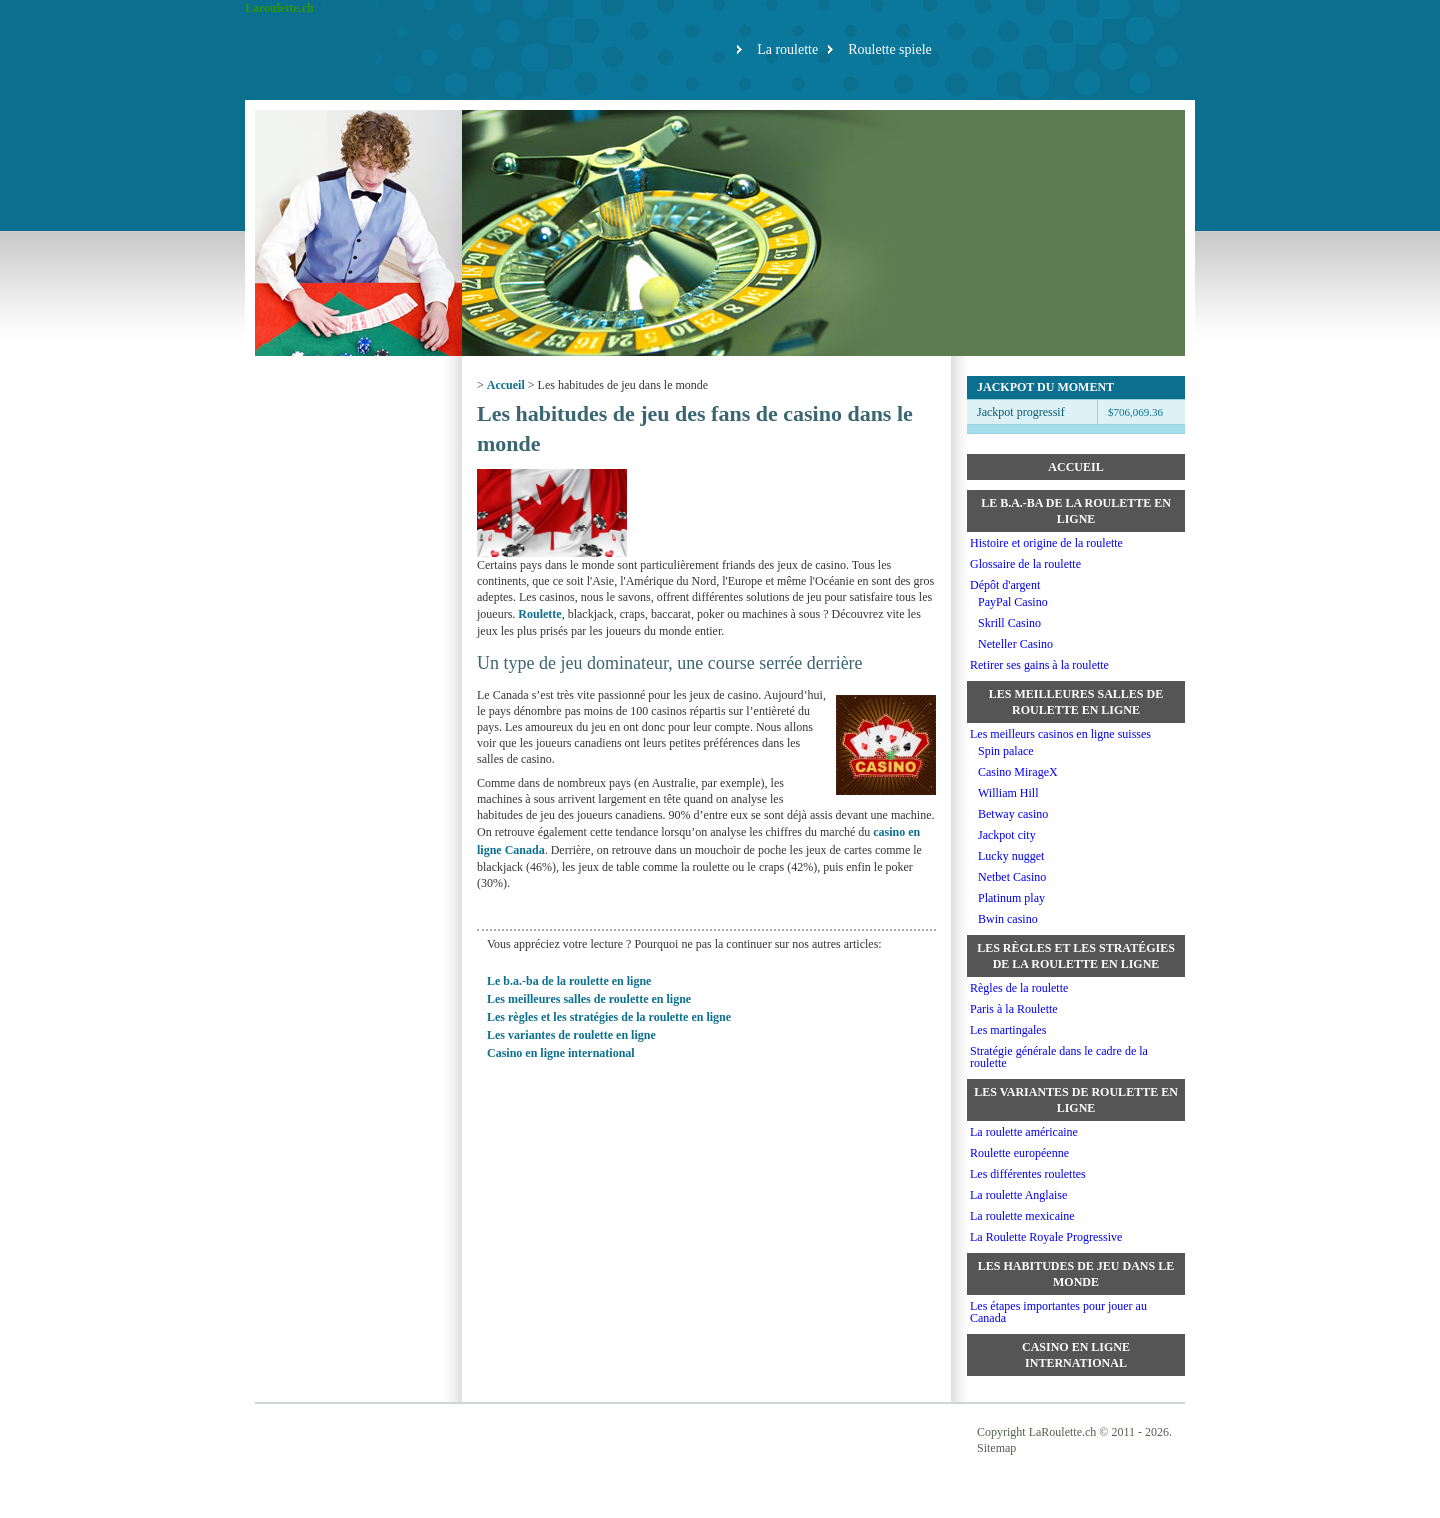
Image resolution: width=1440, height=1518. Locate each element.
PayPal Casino (1013, 602)
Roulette (539, 614)
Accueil (506, 385)
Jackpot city (1007, 835)
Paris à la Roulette (1014, 1009)
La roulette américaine (1024, 1132)
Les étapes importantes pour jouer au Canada (1058, 1312)
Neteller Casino (1015, 644)
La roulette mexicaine (1022, 1216)
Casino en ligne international (561, 1053)
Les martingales (1008, 1030)
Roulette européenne (1019, 1153)
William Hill (1008, 793)
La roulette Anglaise (1018, 1195)
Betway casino (1013, 814)
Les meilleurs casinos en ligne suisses (1060, 734)
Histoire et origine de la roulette (1046, 543)
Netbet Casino (1012, 877)
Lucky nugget (1011, 856)
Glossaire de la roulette (1025, 564)
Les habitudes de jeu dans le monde (1076, 1274)
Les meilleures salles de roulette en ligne (589, 999)
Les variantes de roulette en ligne (571, 1035)
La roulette (787, 49)
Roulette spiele (890, 49)
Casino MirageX (1018, 772)
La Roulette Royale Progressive (1046, 1237)
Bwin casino (1008, 919)
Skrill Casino (1009, 623)
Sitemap (996, 1448)
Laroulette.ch (279, 8)
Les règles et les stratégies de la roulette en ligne (609, 1017)
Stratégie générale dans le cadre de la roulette (1059, 1057)
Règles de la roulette (1019, 988)
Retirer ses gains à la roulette (1039, 665)
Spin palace (1006, 751)
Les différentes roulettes (1028, 1174)
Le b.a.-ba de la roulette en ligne (569, 981)
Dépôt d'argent (1005, 585)
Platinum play (1011, 898)
